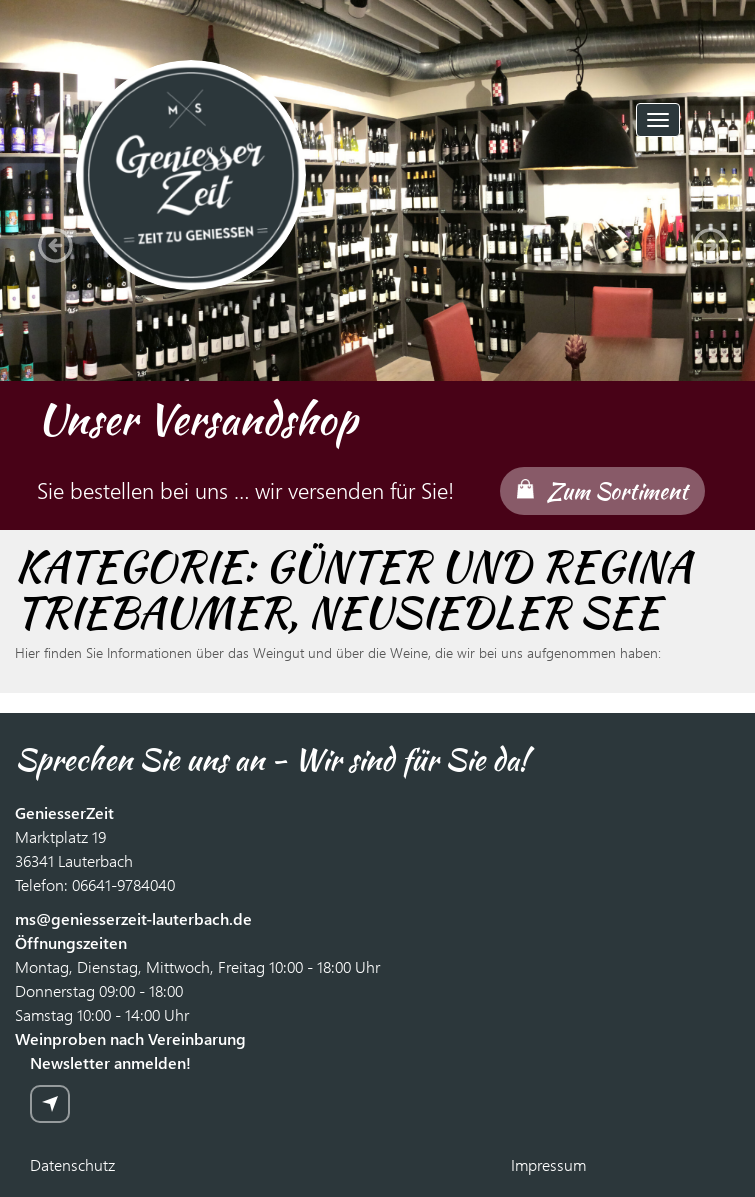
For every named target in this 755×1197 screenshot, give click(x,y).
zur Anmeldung (50, 1104)
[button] (50, 240)
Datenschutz (72, 1164)
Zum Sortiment (617, 491)
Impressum (548, 1164)
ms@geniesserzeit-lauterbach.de (133, 918)
